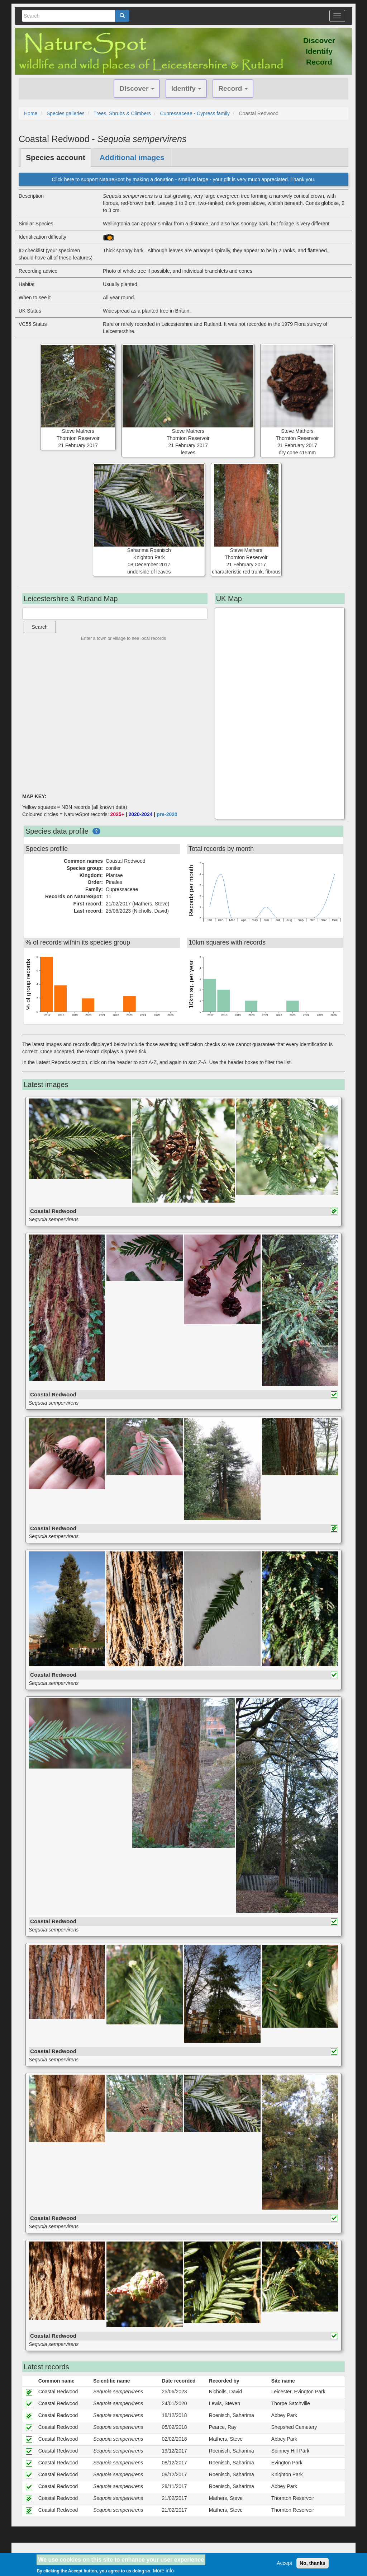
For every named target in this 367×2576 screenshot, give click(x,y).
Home (30, 113)
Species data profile (57, 831)
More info (163, 2570)
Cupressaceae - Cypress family (195, 113)
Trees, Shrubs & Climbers (122, 113)
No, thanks (312, 2563)
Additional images (132, 157)
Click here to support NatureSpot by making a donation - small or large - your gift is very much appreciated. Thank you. (183, 179)
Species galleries (66, 113)
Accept (284, 2563)
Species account (55, 157)
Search (40, 627)
